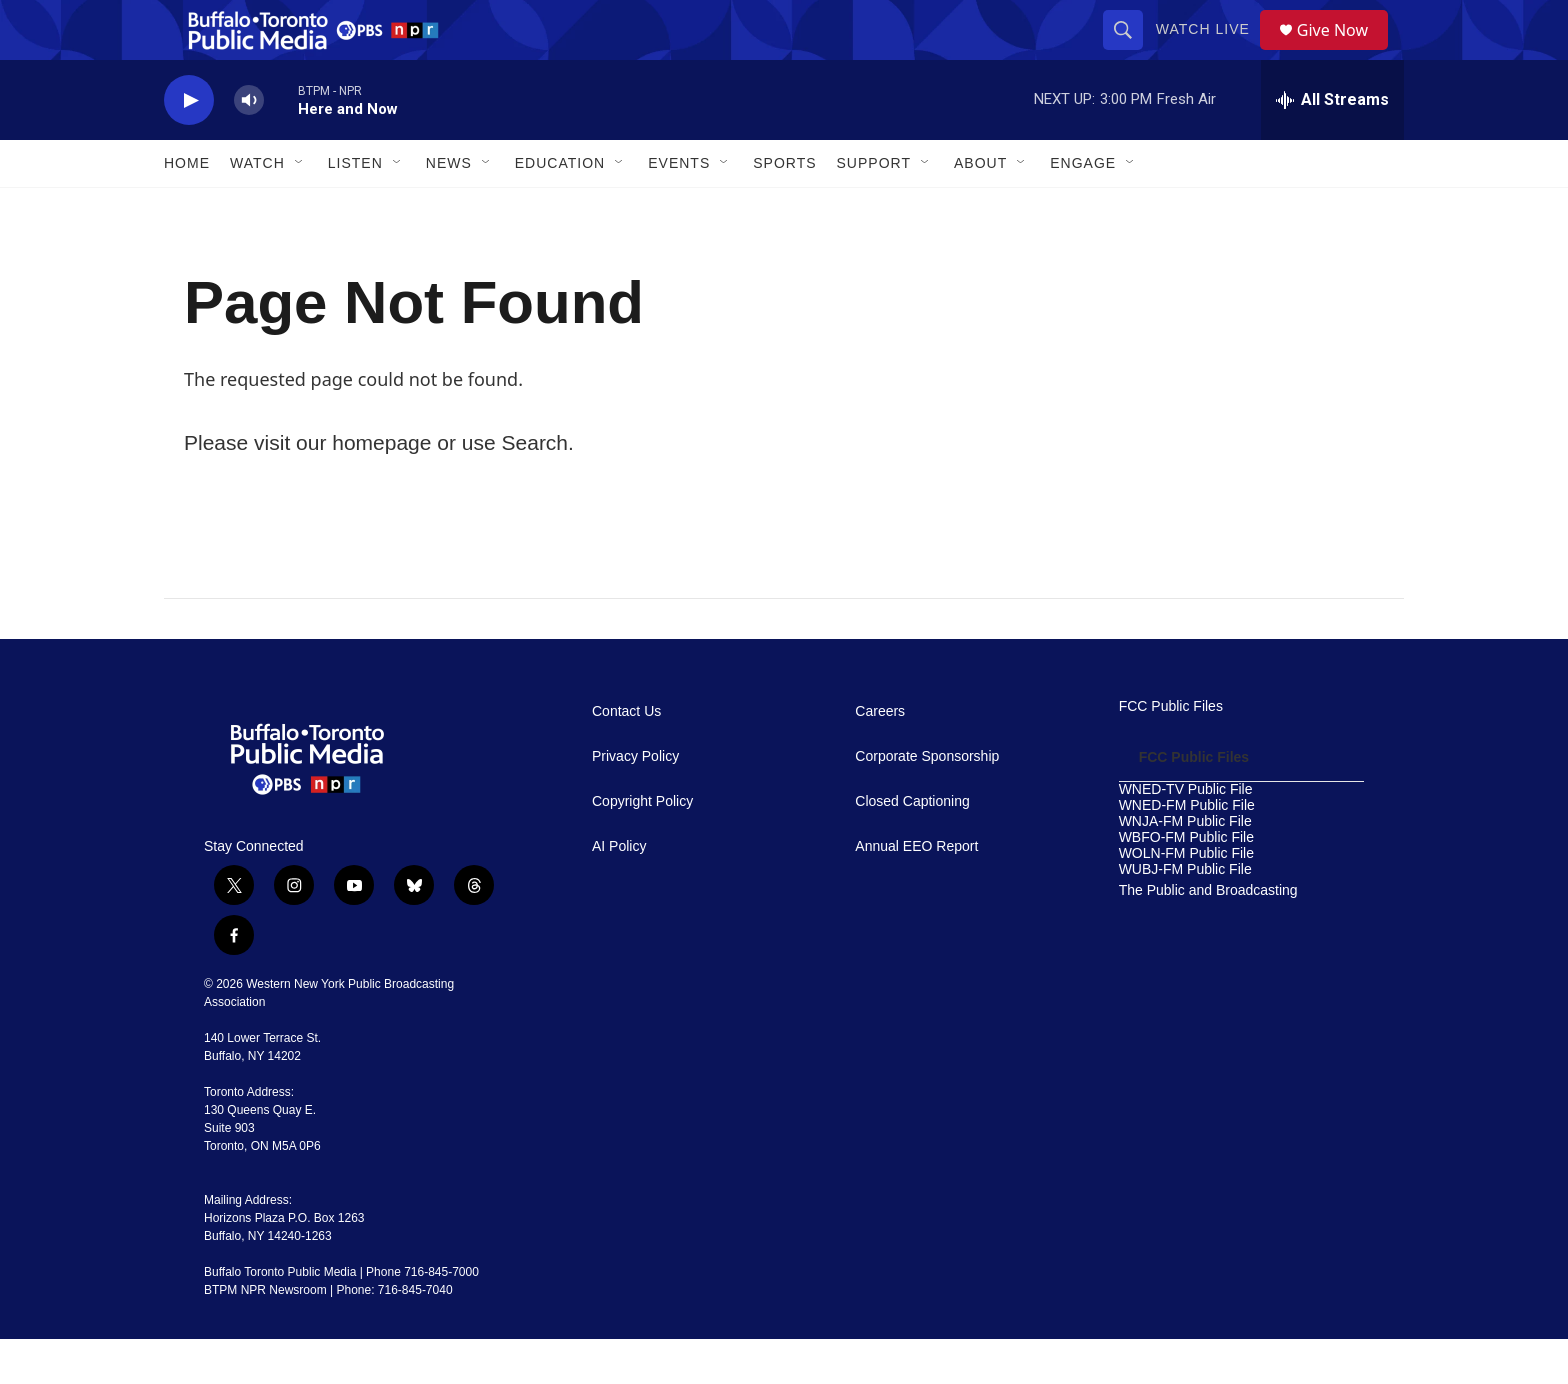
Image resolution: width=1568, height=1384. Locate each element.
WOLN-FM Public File (1186, 898)
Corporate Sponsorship (927, 801)
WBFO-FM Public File (1186, 882)
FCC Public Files (1171, 751)
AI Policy (619, 891)
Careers (880, 756)
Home (187, 208)
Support (874, 208)
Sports (784, 208)
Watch (257, 208)
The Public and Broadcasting (1208, 935)
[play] (189, 145)
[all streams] (1332, 145)
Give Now (1344, 52)
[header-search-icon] (1130, 52)
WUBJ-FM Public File (1185, 914)
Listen (355, 208)
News (449, 208)
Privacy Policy (635, 801)
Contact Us (626, 756)
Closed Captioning (912, 846)
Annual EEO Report (916, 891)
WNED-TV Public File (1186, 834)
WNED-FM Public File (1187, 850)
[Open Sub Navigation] (300, 208)
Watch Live (1210, 52)
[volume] (249, 145)
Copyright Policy (642, 846)
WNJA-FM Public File (1185, 866)
